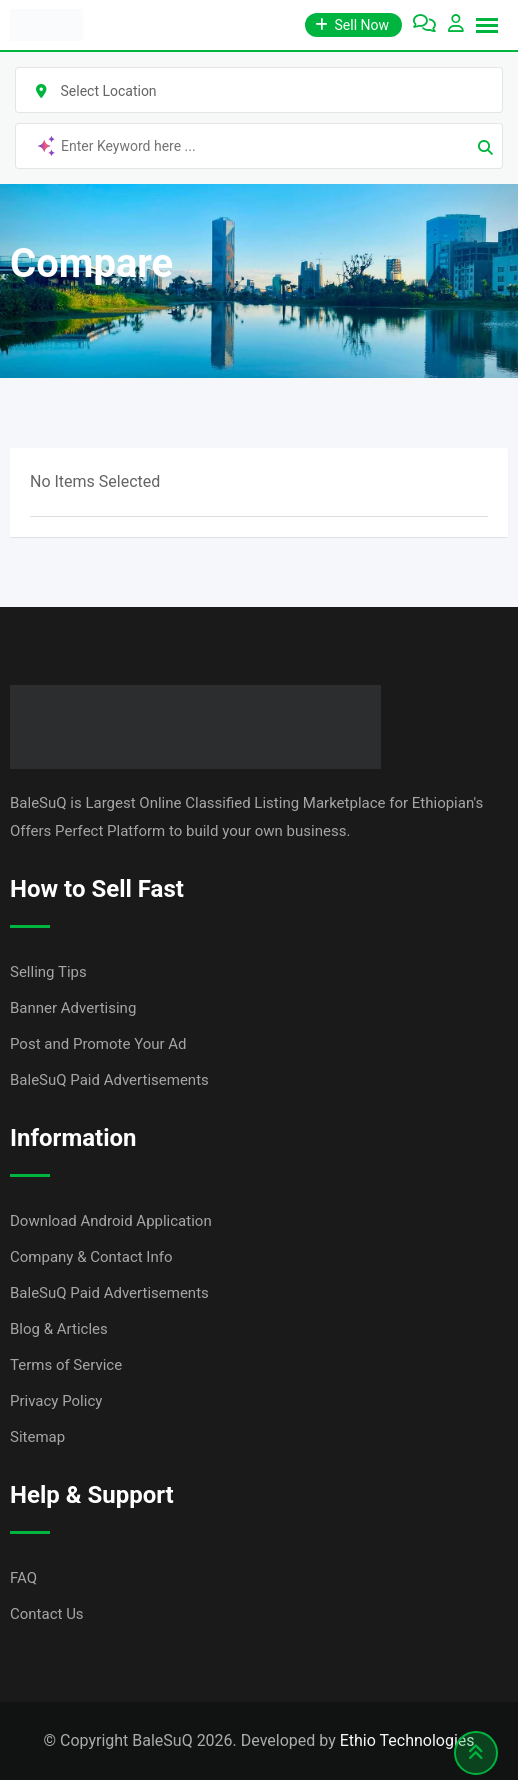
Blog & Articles (59, 1329)
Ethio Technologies (407, 1740)
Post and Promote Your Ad (98, 1044)
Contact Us (47, 1614)
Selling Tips (48, 972)
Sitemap (37, 1437)
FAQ (23, 1578)
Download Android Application (111, 1221)
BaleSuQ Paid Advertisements (109, 1080)
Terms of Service (66, 1365)
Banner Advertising (73, 1008)
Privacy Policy (56, 1401)
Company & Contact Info (91, 1257)
